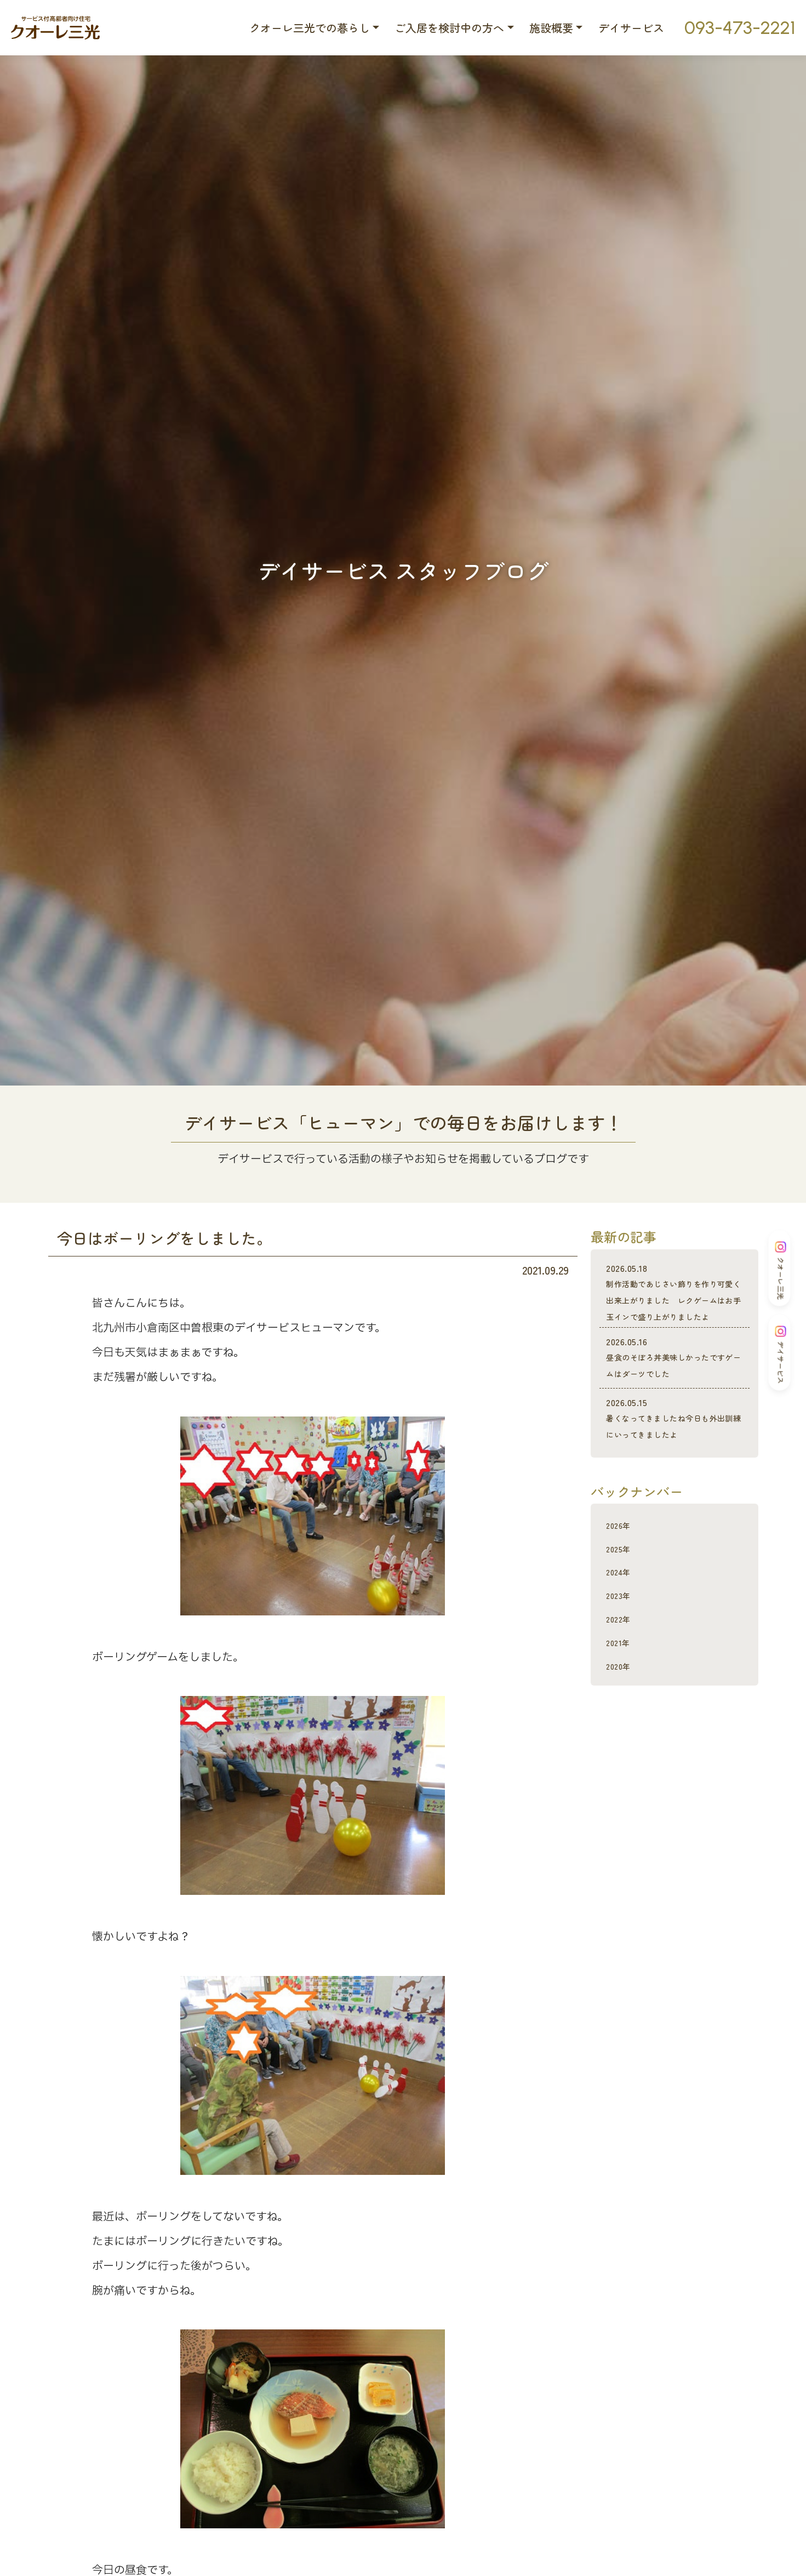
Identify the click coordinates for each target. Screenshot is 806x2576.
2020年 (622, 1714)
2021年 (622, 1691)
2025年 (622, 1597)
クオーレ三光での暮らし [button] (309, 28)
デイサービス (631, 28)
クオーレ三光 (780, 1270)
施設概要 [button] (551, 28)
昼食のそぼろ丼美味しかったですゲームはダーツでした (674, 1382)
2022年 (622, 1667)
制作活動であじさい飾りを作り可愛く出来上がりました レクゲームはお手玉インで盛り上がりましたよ (674, 1300)
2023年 (622, 1644)
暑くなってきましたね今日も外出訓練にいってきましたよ (674, 1459)
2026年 (622, 1573)
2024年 (622, 1620)
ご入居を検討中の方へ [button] (449, 28)
